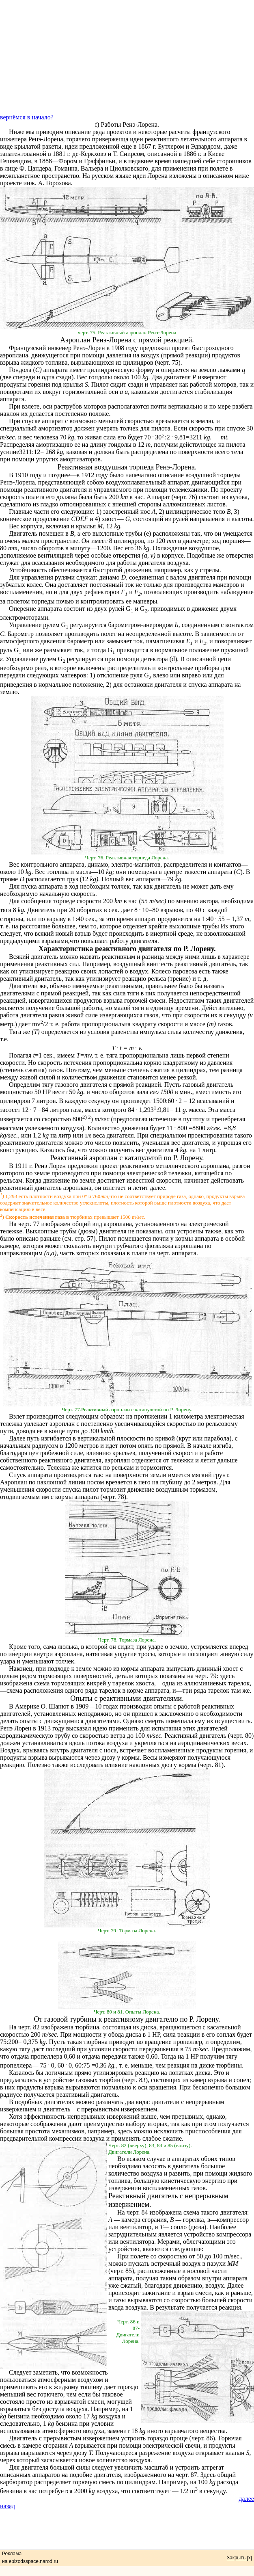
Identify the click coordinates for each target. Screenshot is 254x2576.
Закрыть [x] (239, 2558)
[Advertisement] (127, 57)
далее (246, 2498)
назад (7, 2505)
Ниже (16, 131)
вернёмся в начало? (27, 117)
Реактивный (68, 1158)
